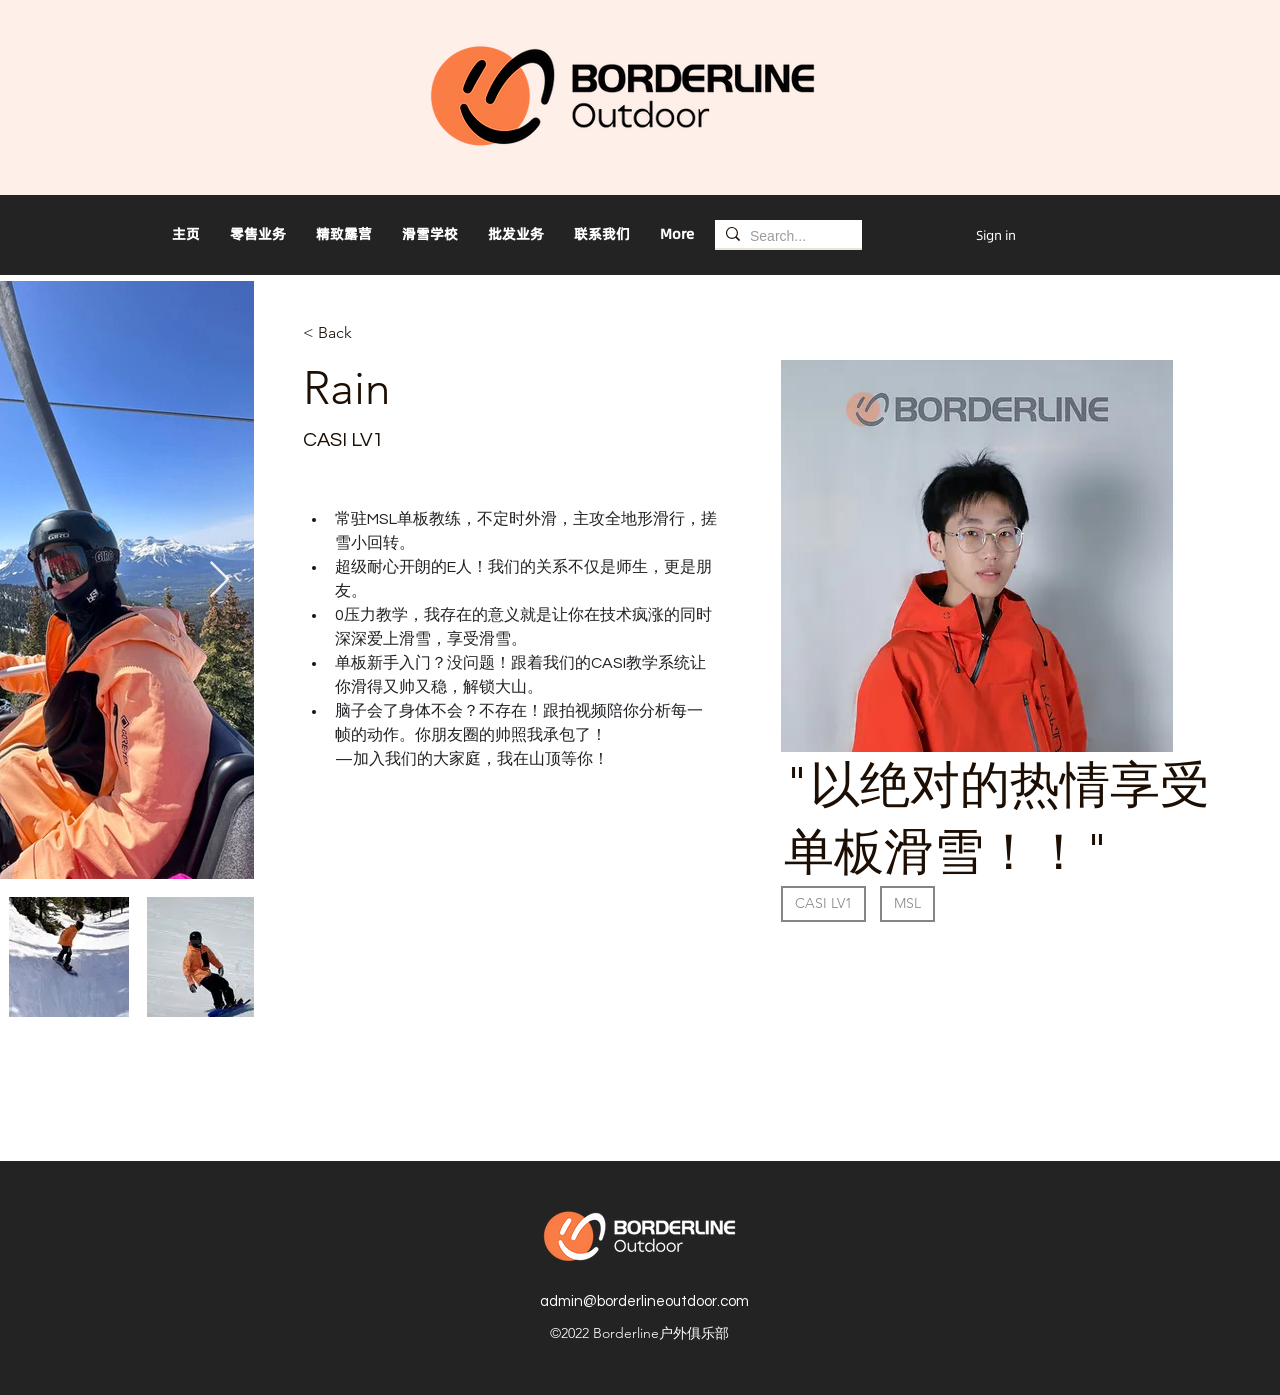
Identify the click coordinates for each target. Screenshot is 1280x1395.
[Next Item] (219, 580)
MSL (907, 902)
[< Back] (342, 333)
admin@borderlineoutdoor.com (644, 1301)
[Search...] (785, 236)
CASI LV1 (823, 902)
